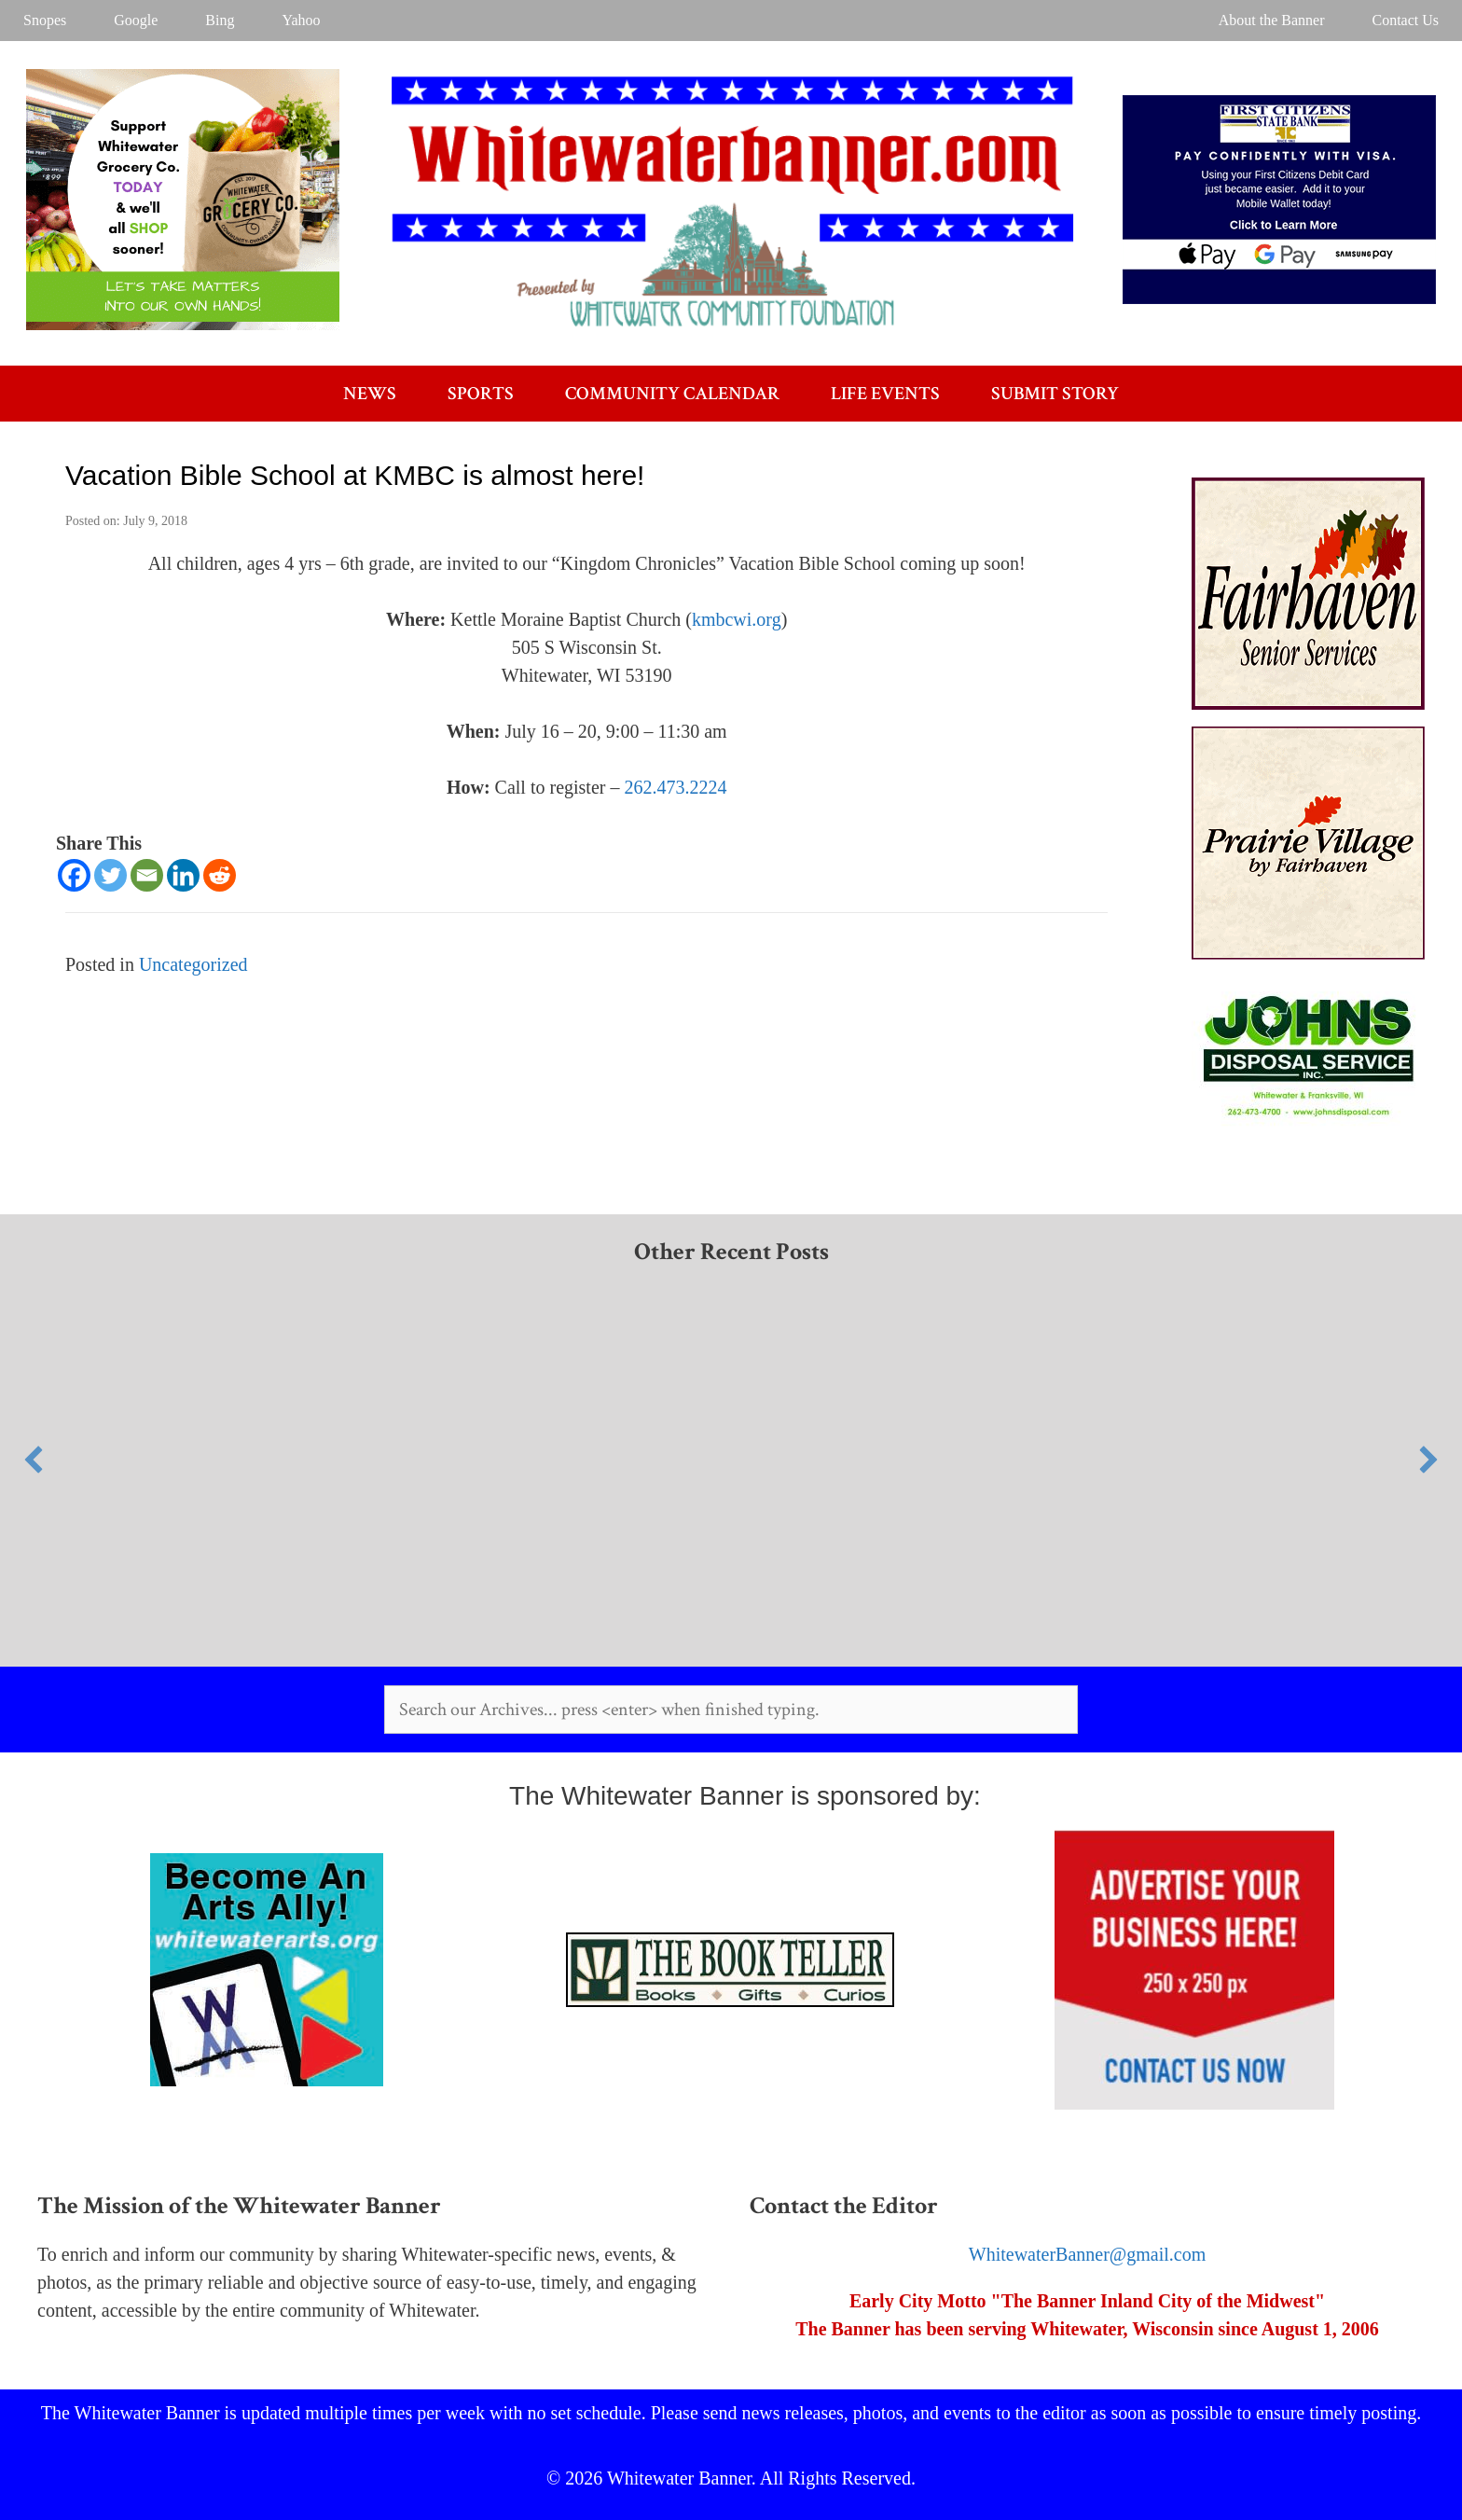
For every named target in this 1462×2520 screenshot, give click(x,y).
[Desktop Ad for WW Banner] (182, 323)
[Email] (147, 875)
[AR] (1308, 1125)
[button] (33, 1460)
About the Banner (1272, 20)
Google (136, 20)
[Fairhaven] (1308, 703)
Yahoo (301, 20)
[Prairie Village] (1308, 953)
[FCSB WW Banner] (1279, 297)
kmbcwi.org (736, 619)
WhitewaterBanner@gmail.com (1087, 2254)
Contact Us (1405, 20)
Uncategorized (193, 964)
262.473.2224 (675, 787)
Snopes (44, 20)
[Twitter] (110, 875)
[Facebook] (74, 875)
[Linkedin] (183, 875)
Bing (219, 20)
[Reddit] (219, 875)
